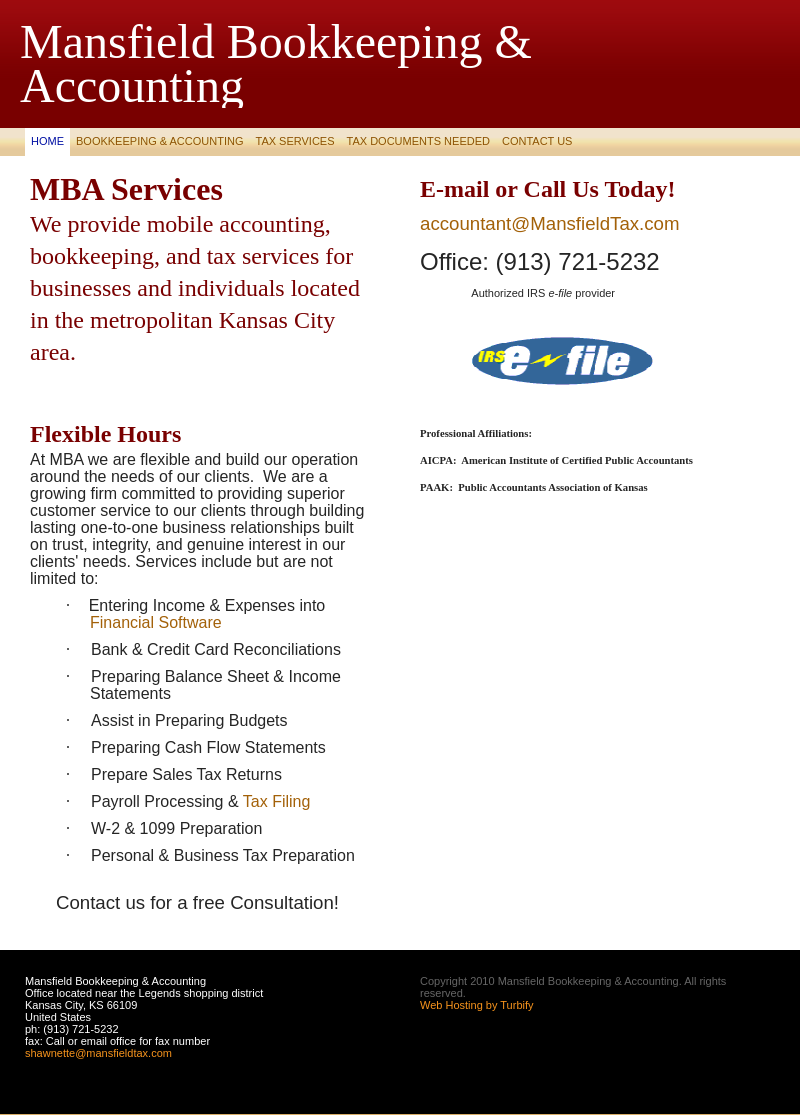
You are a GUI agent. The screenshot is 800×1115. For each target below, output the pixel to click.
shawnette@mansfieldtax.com (98, 1053)
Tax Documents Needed (418, 141)
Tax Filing (277, 801)
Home (47, 141)
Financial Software (156, 622)
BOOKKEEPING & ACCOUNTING (159, 141)
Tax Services (294, 141)
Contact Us (537, 141)
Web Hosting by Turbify (477, 1005)
